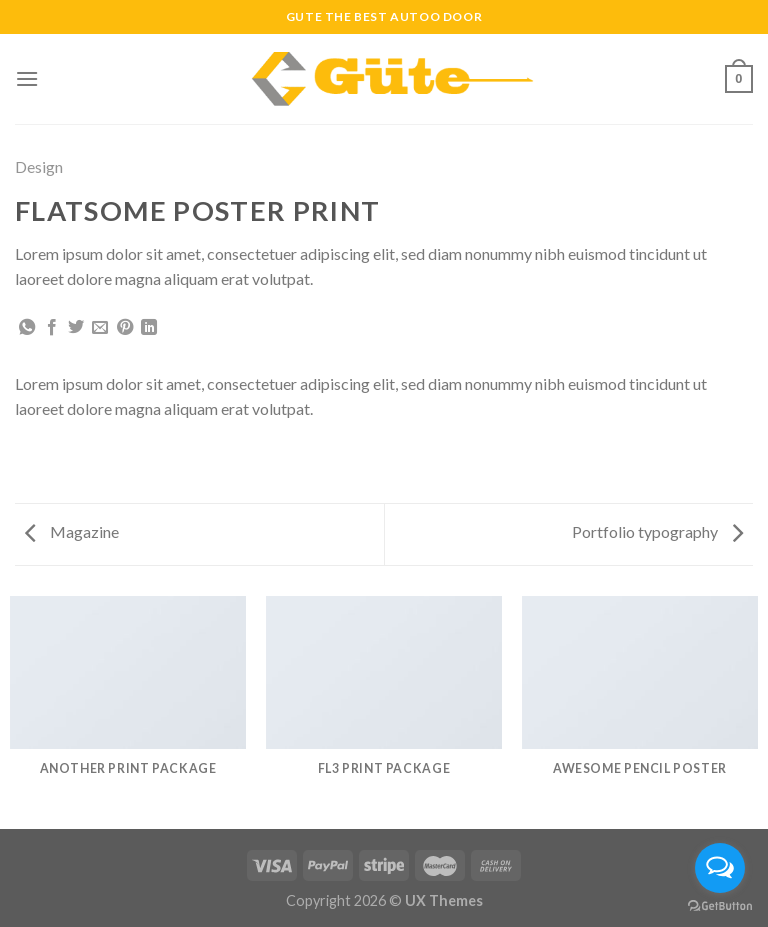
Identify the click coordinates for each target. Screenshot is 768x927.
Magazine (72, 531)
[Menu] (27, 78)
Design (39, 166)
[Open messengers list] (720, 868)
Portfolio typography (657, 531)
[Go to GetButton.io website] (720, 906)
